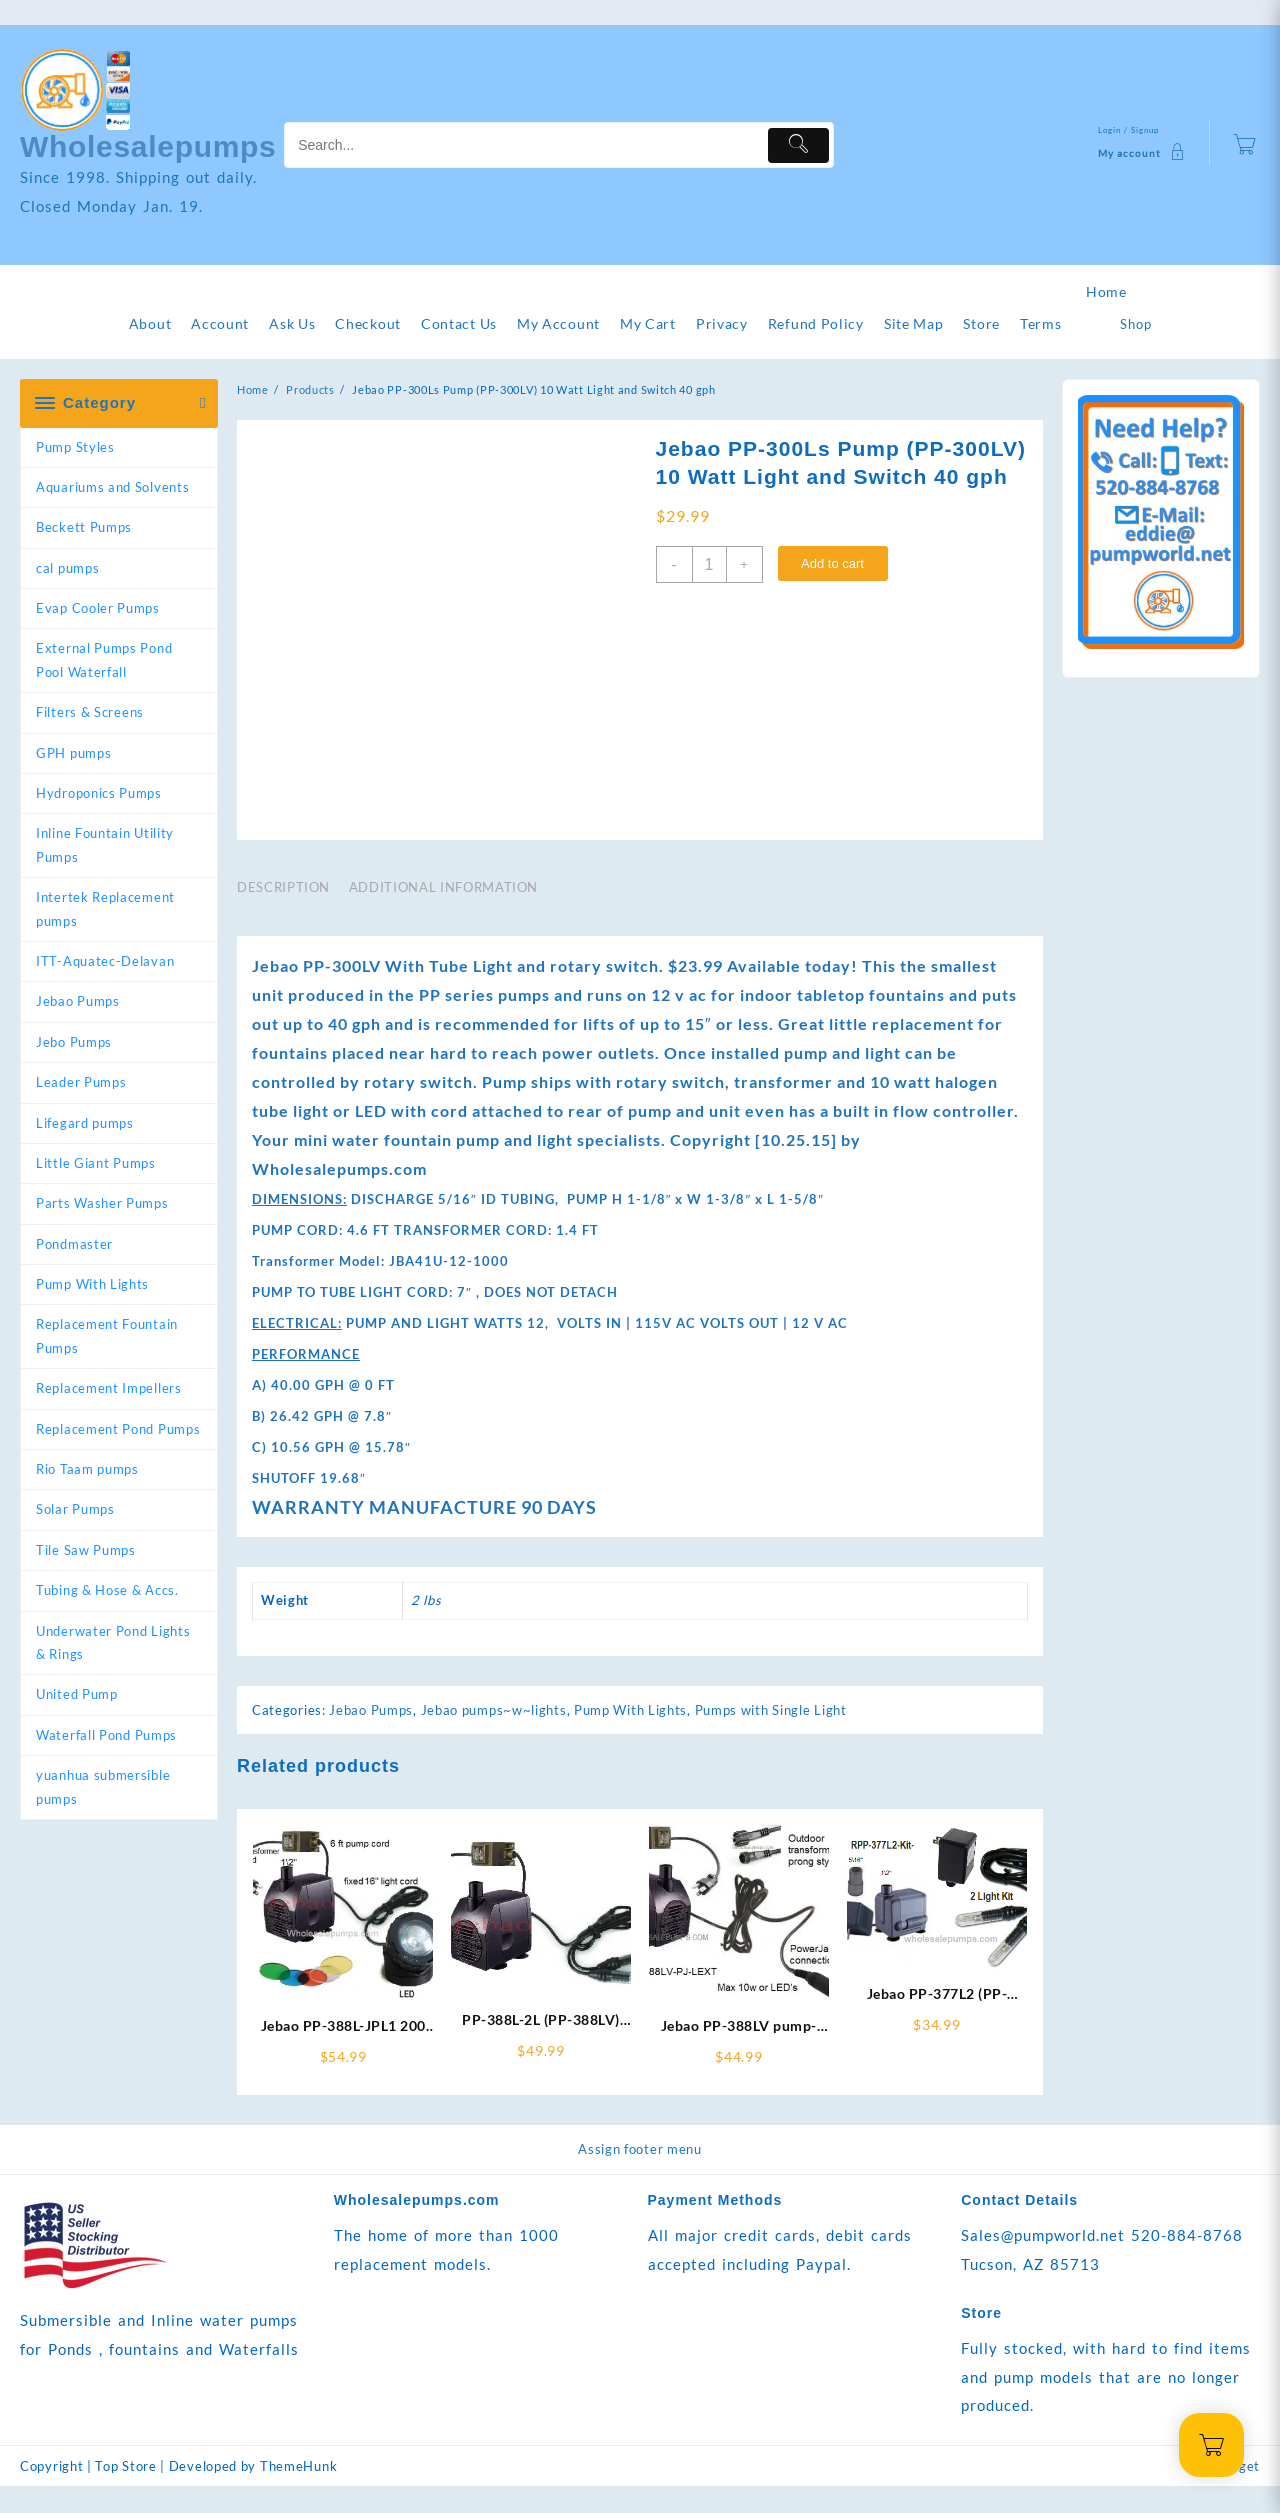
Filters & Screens (90, 712)
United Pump (77, 1694)
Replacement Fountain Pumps (107, 1335)
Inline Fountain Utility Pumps (105, 844)
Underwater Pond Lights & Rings (113, 1642)
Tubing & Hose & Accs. (107, 1590)
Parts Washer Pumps (102, 1203)
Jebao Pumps (78, 1001)
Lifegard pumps (85, 1123)
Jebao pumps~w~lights (494, 1737)
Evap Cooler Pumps (98, 608)
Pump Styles (75, 447)
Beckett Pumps (84, 527)
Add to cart (832, 563)
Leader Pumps (81, 1082)
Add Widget (1222, 2493)
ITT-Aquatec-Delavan (105, 961)
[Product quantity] (709, 564)
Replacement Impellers (109, 1388)
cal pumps (67, 568)
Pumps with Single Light (771, 1737)
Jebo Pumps (74, 1042)
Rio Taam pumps (87, 1469)
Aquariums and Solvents (112, 487)
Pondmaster (74, 1244)
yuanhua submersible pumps (103, 1786)
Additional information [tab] (443, 914)
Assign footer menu (640, 2176)
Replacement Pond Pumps (118, 1429)
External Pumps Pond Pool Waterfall (104, 659)
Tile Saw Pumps (86, 1550)
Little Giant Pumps (96, 1163)
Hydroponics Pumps (99, 793)
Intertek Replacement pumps (105, 908)
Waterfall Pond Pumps (106, 1735)
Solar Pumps (75, 1509)
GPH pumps (73, 753)
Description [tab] (283, 914)
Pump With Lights (92, 1284)
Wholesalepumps (148, 146)
